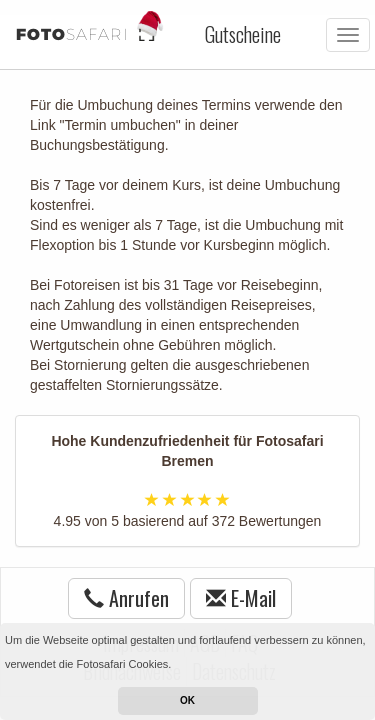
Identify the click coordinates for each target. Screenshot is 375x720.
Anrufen (126, 598)
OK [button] (187, 700)
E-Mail (241, 598)
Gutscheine (243, 34)
